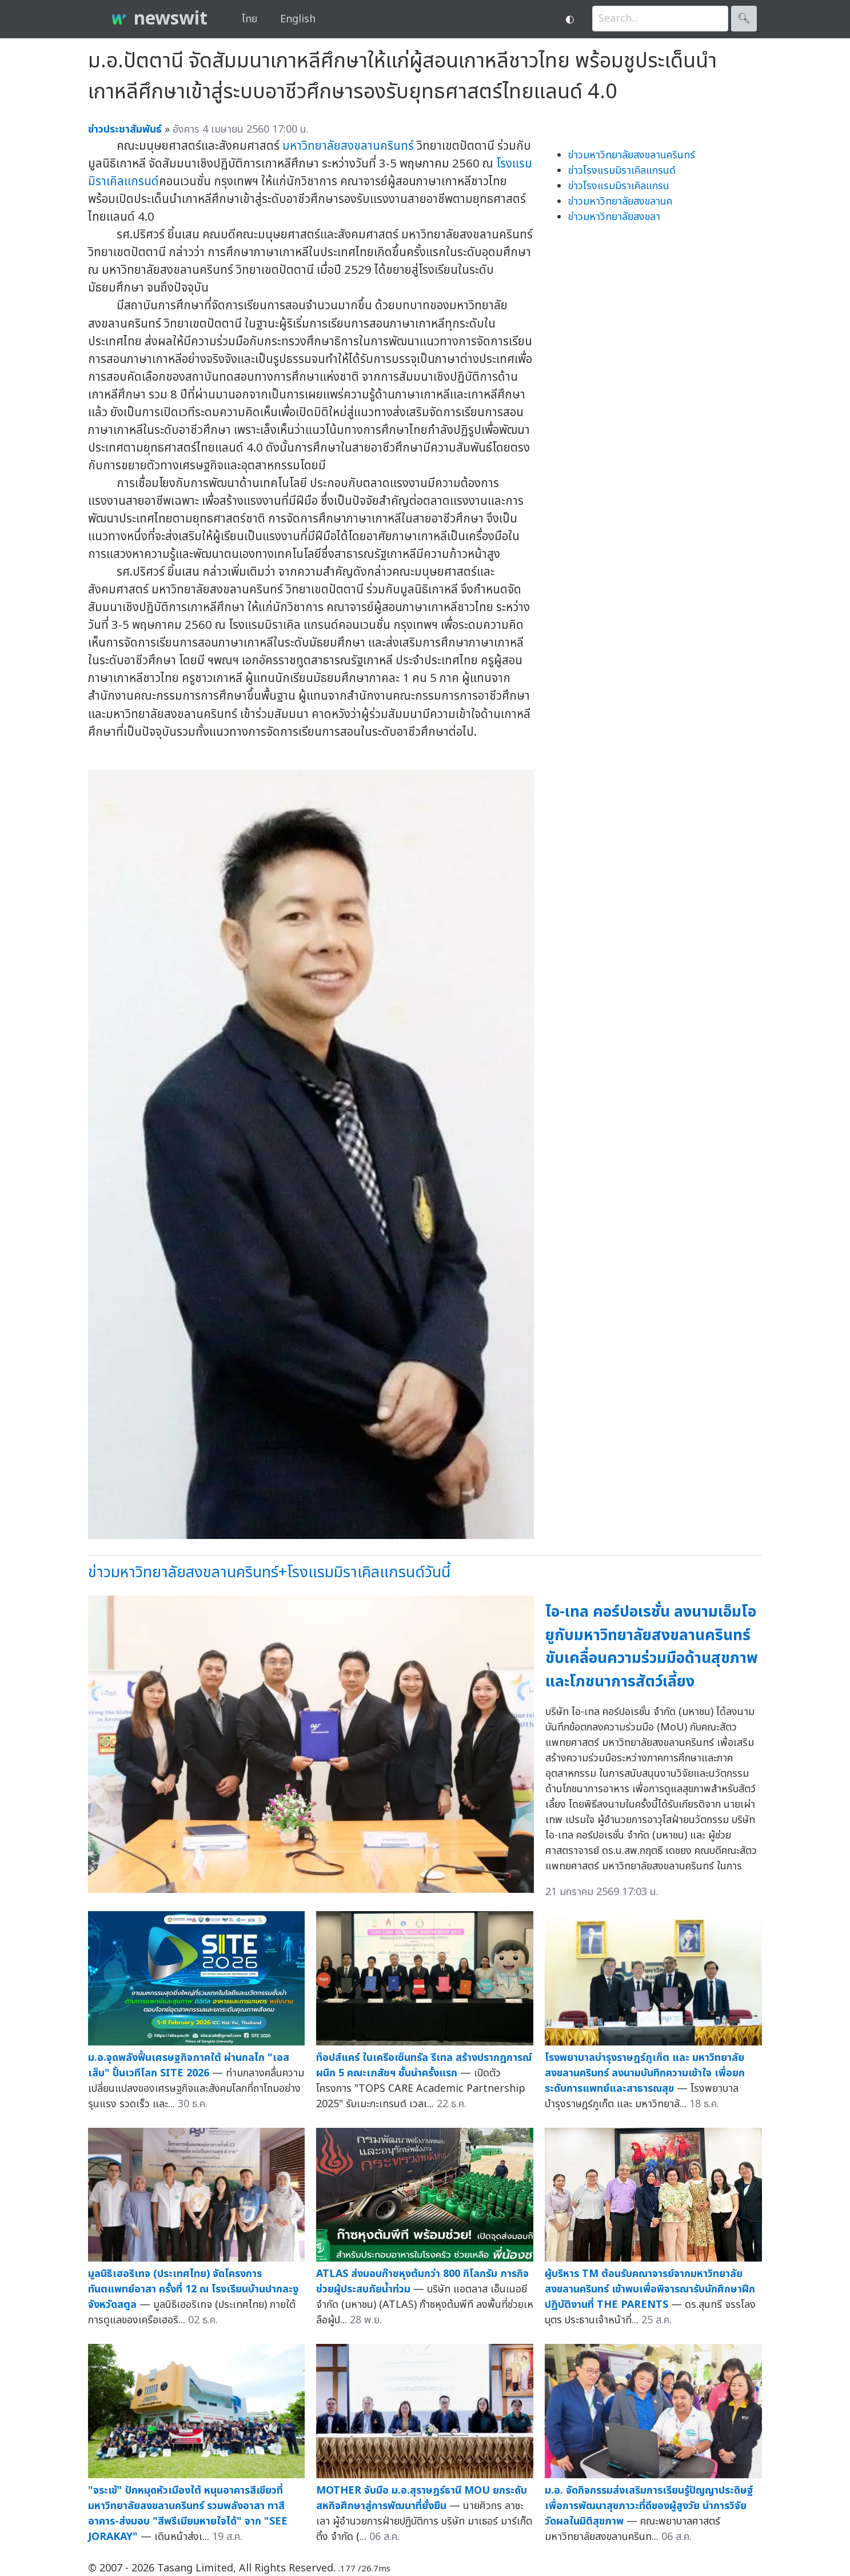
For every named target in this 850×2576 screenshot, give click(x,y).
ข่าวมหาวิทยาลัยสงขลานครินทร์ (631, 155)
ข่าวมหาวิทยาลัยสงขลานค (620, 201)
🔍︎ (744, 18)
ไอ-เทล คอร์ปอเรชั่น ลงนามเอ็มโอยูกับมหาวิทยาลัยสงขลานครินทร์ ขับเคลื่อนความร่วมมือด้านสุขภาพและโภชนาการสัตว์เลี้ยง (651, 1646)
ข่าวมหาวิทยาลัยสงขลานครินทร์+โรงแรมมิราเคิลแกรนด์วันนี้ (269, 1572)
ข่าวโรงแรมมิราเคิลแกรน (618, 186)
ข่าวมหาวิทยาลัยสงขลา (614, 217)
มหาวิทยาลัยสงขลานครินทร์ (348, 146)
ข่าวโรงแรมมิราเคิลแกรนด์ (622, 170)
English (298, 19)
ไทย (249, 19)
